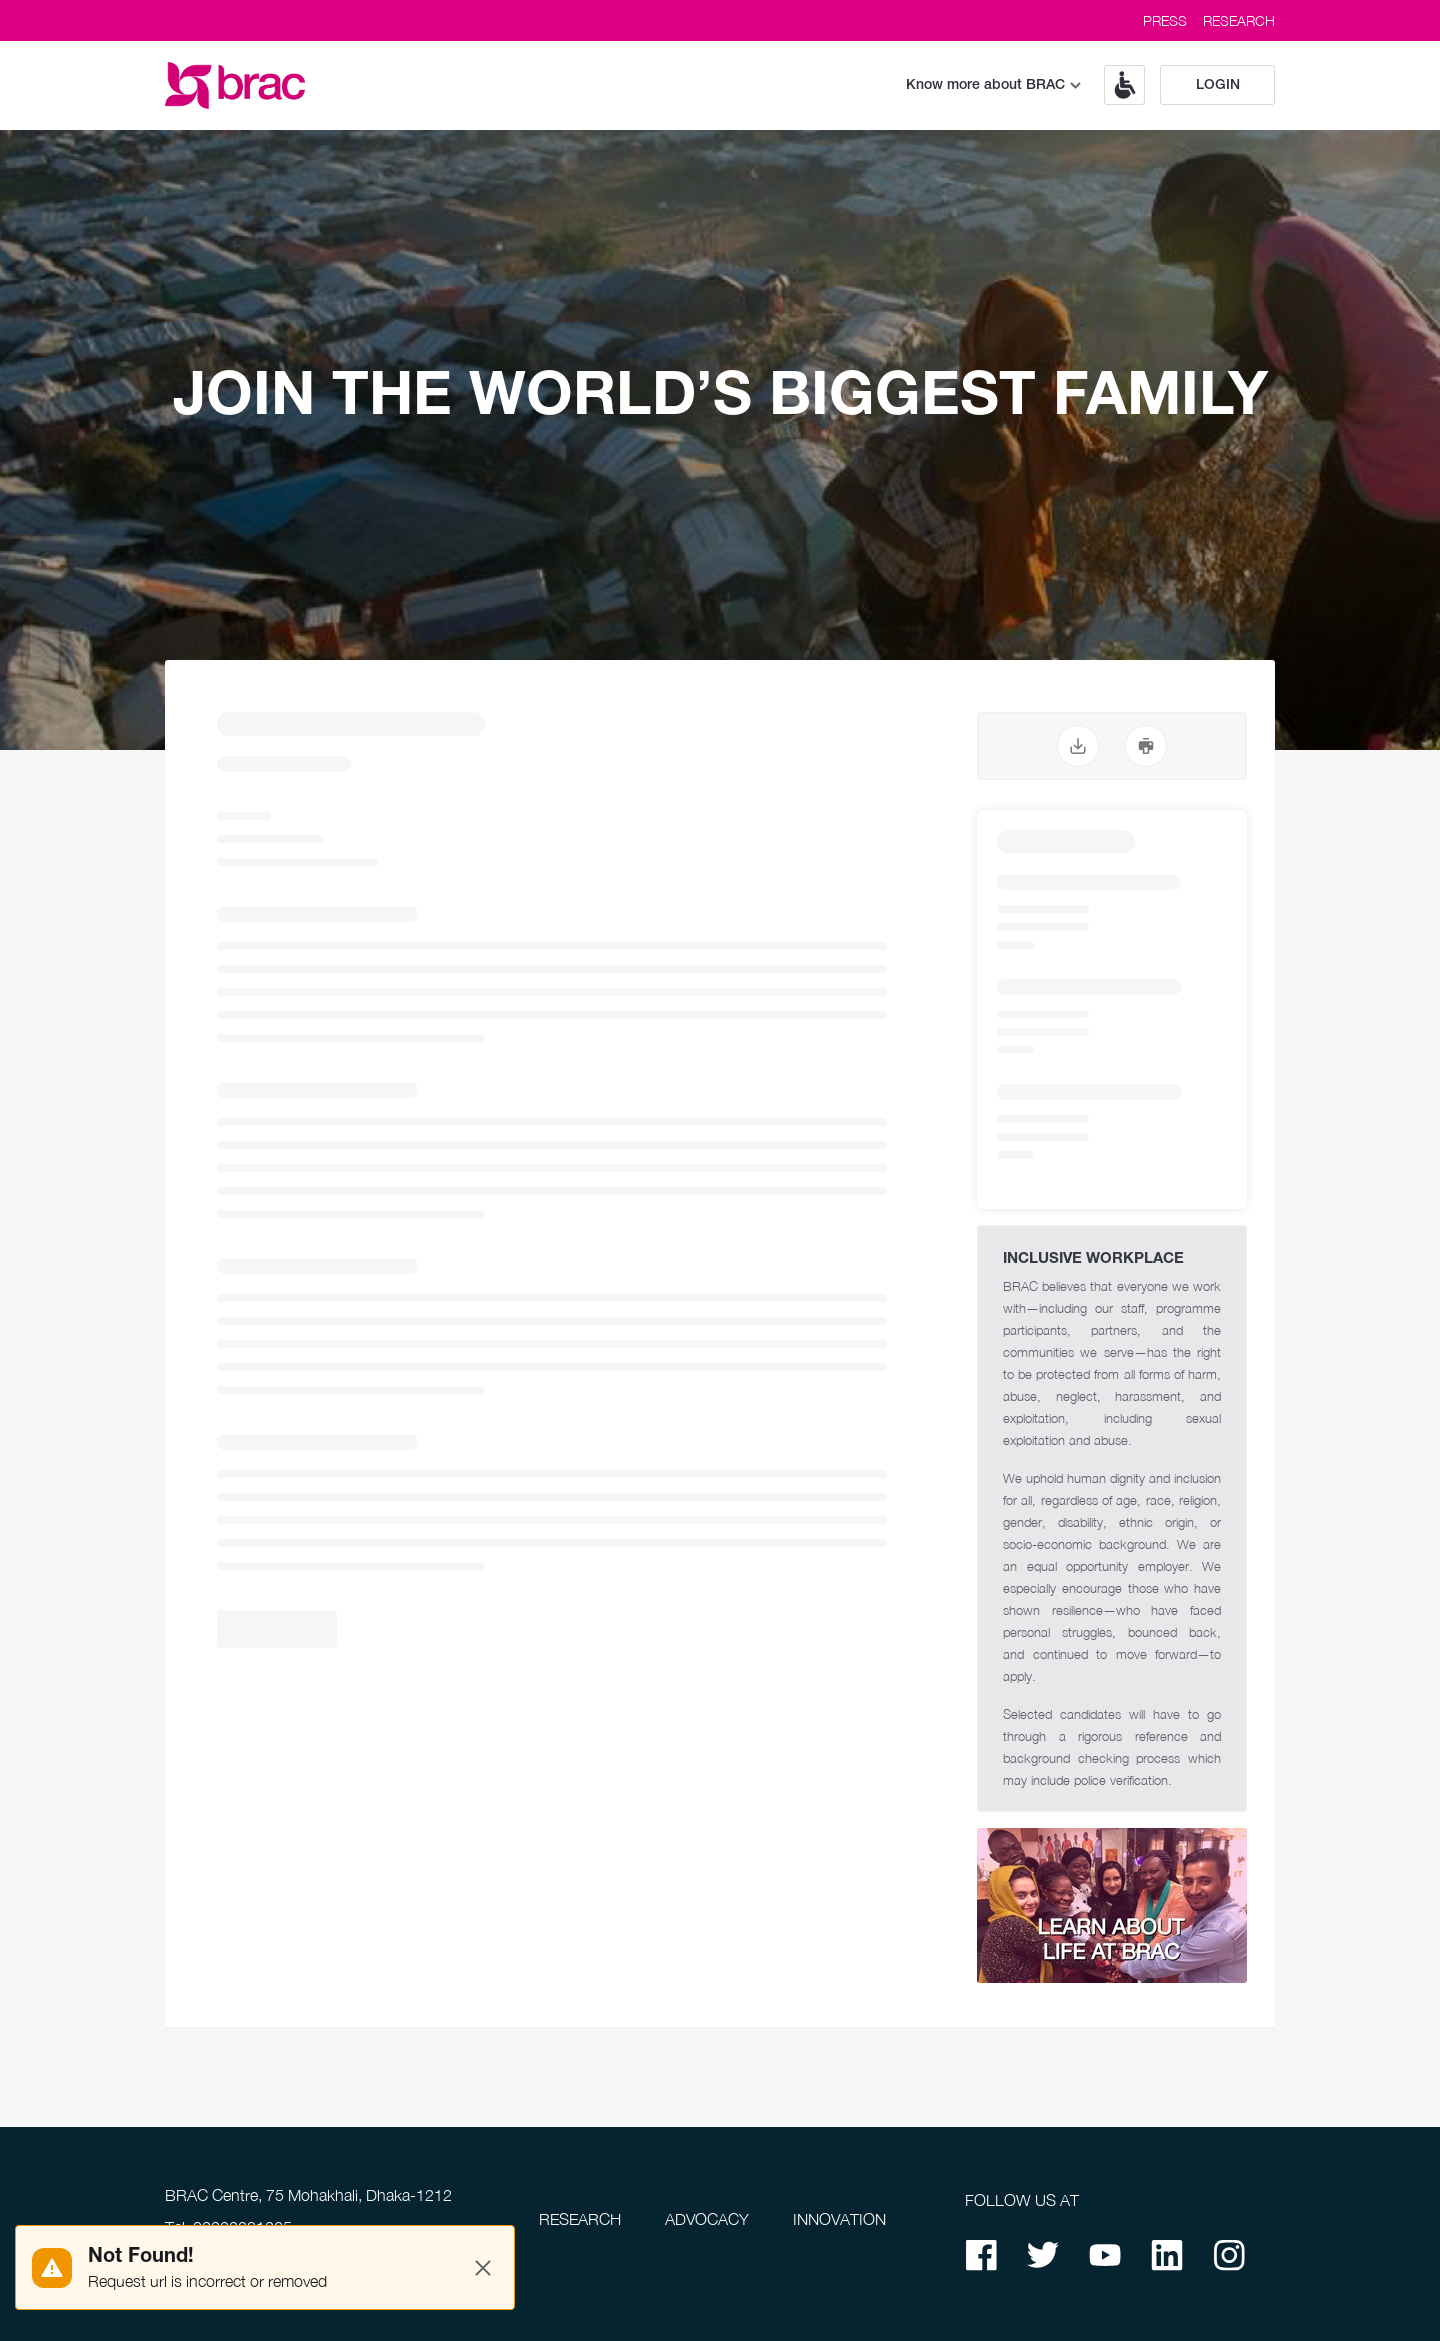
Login (1218, 85)
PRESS (1165, 20)
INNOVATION (839, 2219)
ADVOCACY (707, 2219)
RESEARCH (1239, 20)
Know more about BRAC (993, 85)
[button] (1117, 85)
